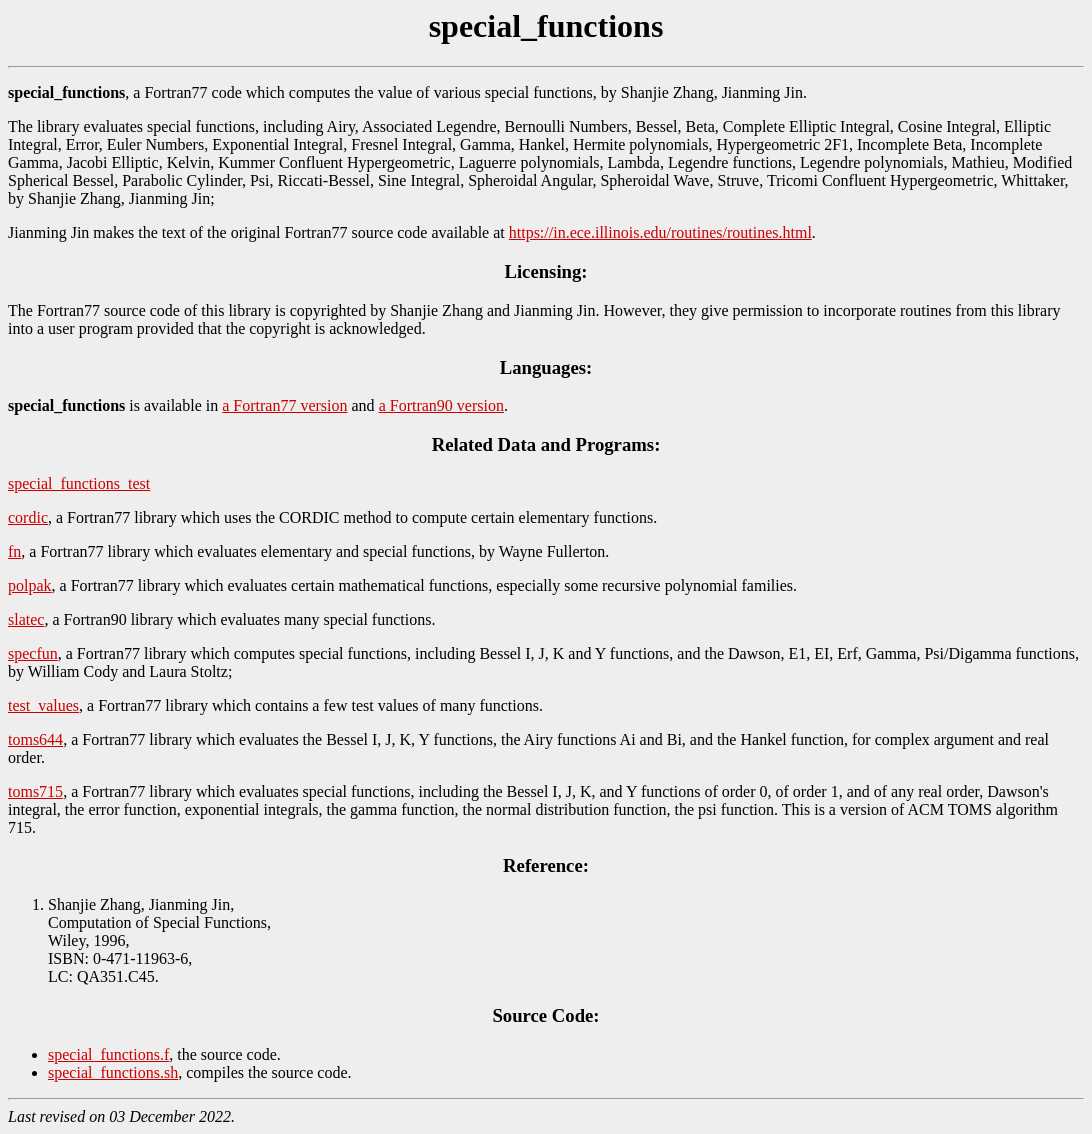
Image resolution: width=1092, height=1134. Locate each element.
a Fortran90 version (441, 405)
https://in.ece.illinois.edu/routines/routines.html (660, 232)
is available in (115, 405)
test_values (43, 705)
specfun (33, 653)
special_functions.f (108, 1054)
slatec (26, 619)
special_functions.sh (113, 1072)
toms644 (35, 739)
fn (14, 551)
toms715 (35, 791)
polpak (30, 585)
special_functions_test (79, 483)
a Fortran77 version (284, 405)
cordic (28, 517)
